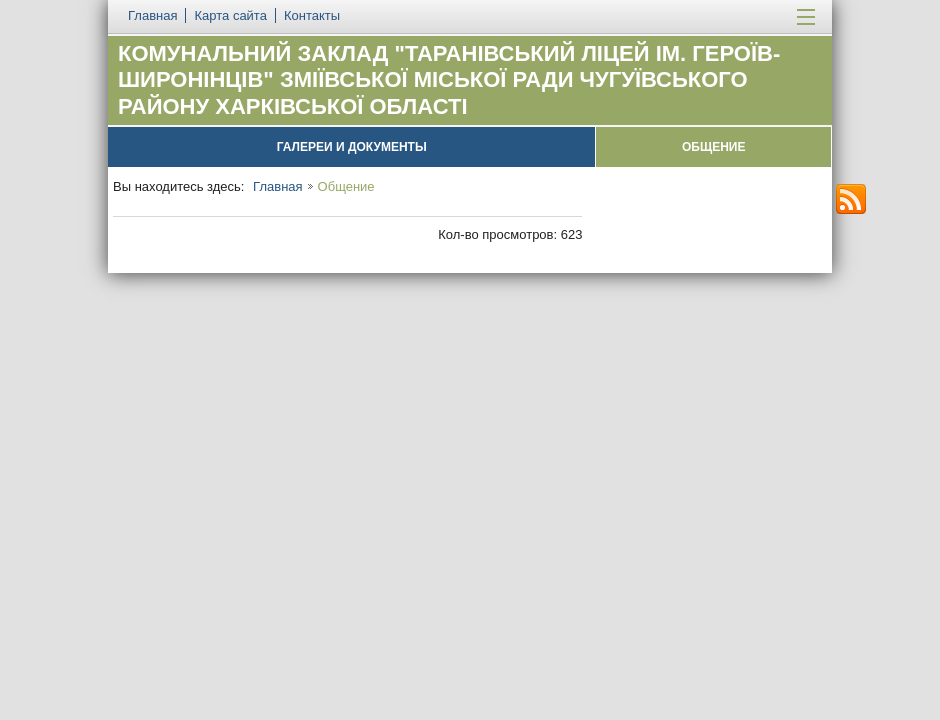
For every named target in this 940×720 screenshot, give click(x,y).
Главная (277, 186)
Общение (714, 147)
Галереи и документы (352, 147)
